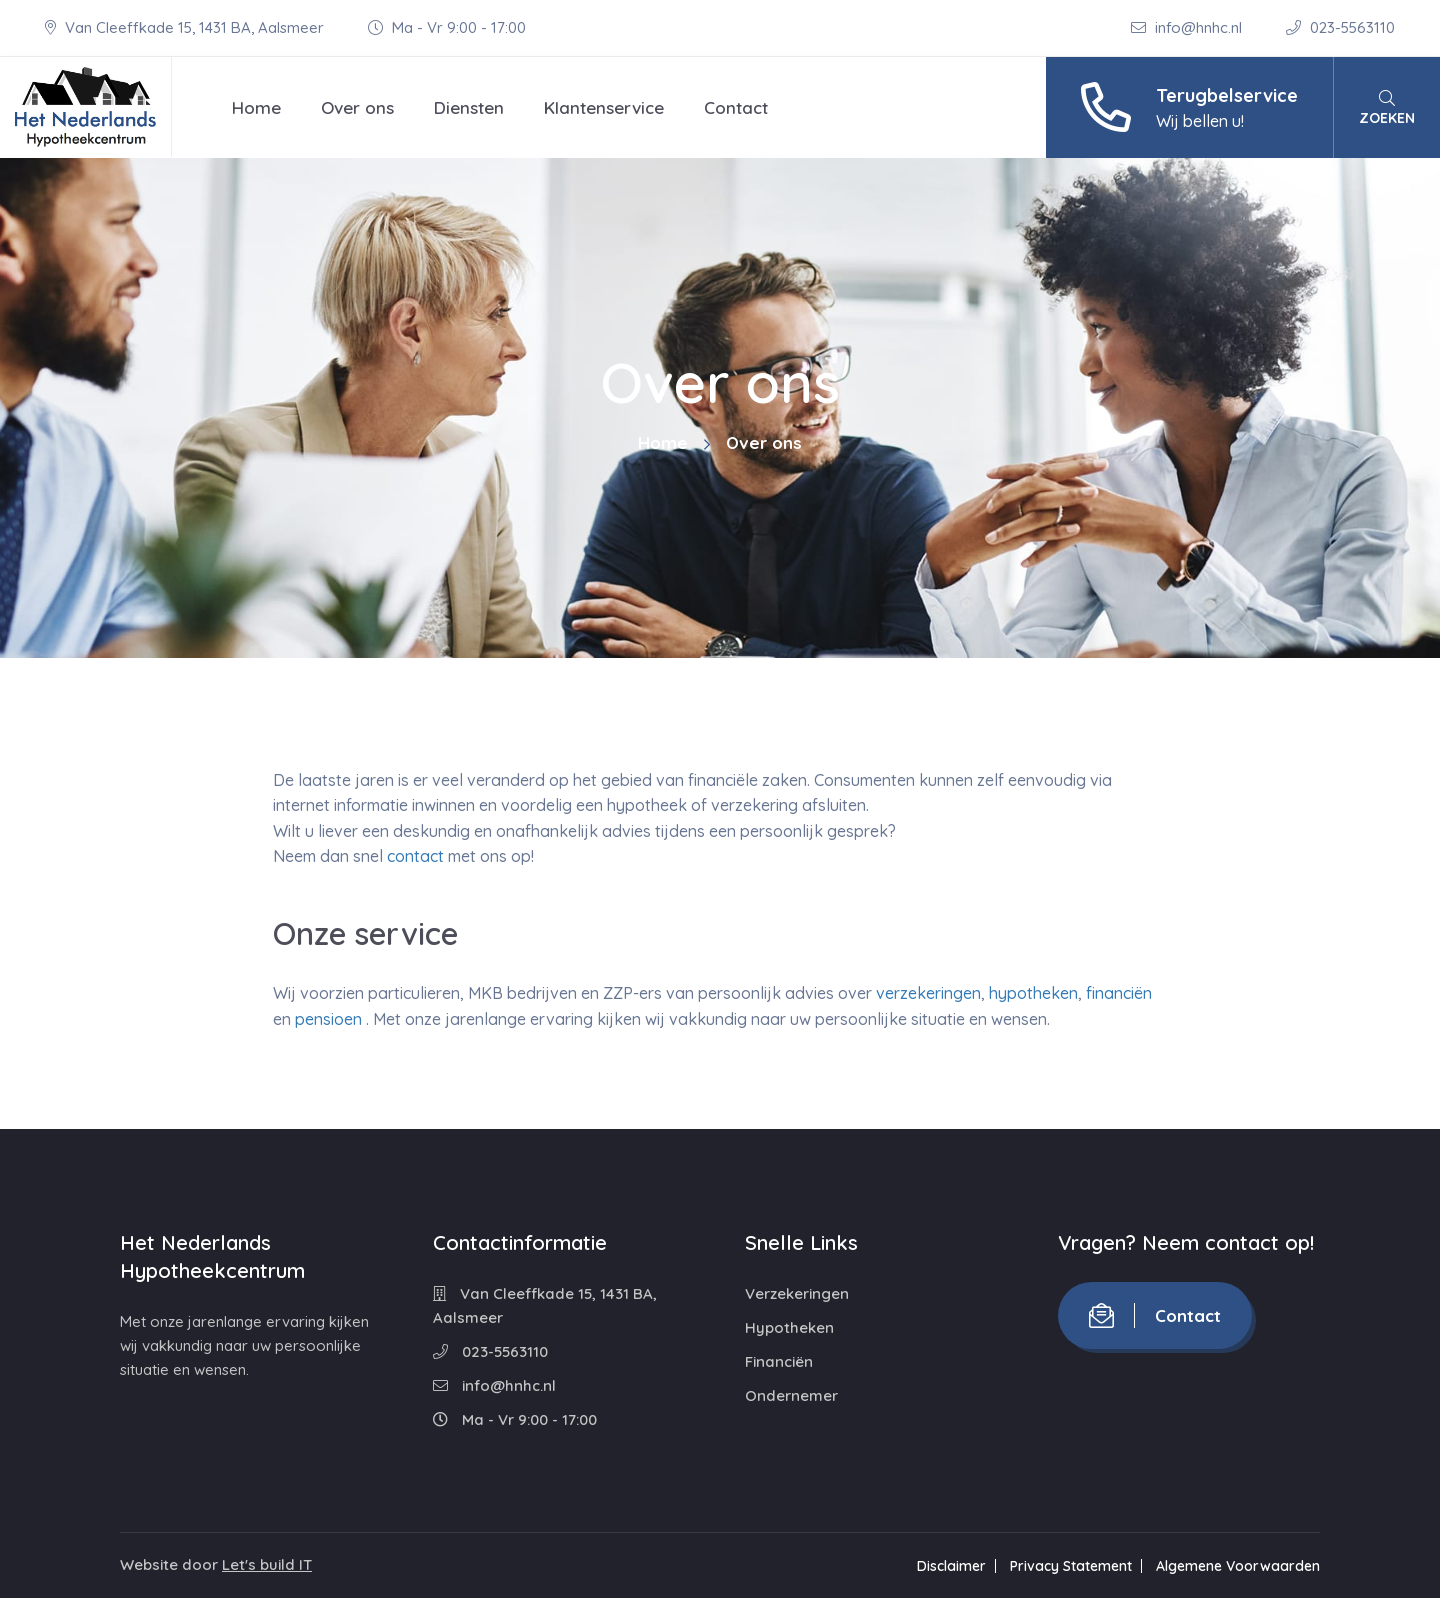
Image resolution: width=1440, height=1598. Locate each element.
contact (415, 856)
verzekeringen (928, 993)
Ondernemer (791, 1395)
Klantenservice (604, 107)
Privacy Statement (1071, 1566)
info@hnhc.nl (1188, 27)
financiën (1119, 993)
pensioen (328, 1019)
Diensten (469, 107)
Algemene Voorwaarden (1238, 1566)
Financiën (779, 1361)
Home (256, 107)
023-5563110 (1340, 27)
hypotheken (1033, 993)
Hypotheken (789, 1327)
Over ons (357, 107)
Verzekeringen (797, 1293)
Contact (736, 107)
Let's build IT (267, 1564)
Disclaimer (951, 1566)
